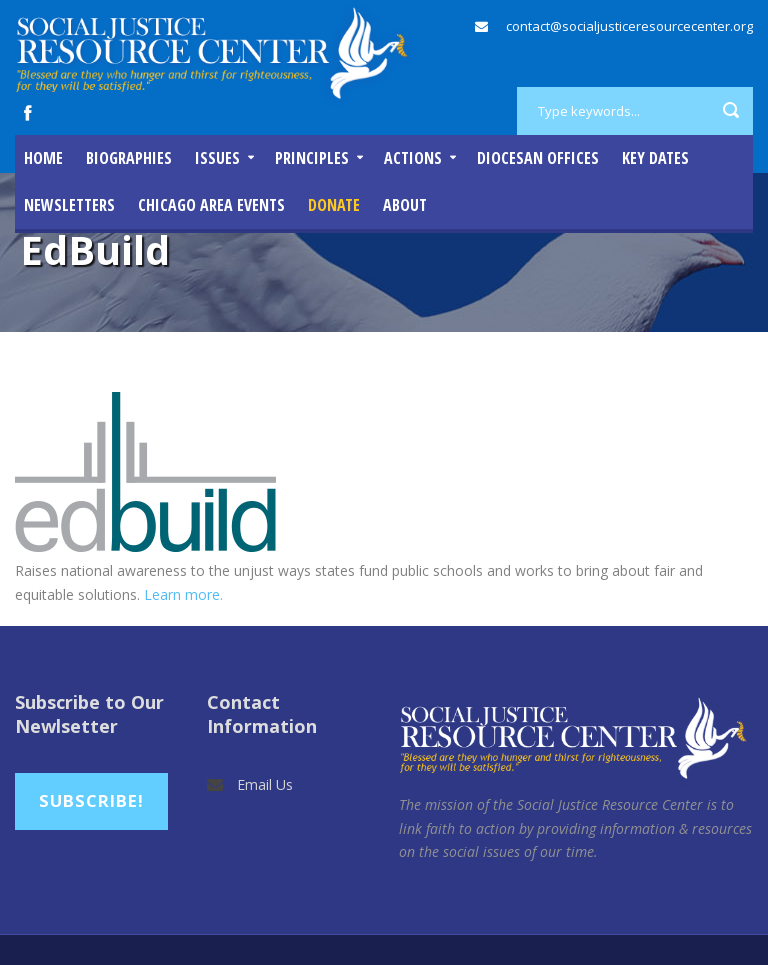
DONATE (334, 205)
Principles (312, 158)
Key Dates (655, 158)
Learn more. (183, 594)
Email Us (265, 784)
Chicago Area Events (211, 205)
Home (43, 158)
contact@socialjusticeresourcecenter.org (629, 26)
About (405, 205)
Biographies (129, 158)
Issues (217, 158)
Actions (413, 158)
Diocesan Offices (538, 158)
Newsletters (69, 205)
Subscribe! (91, 800)
